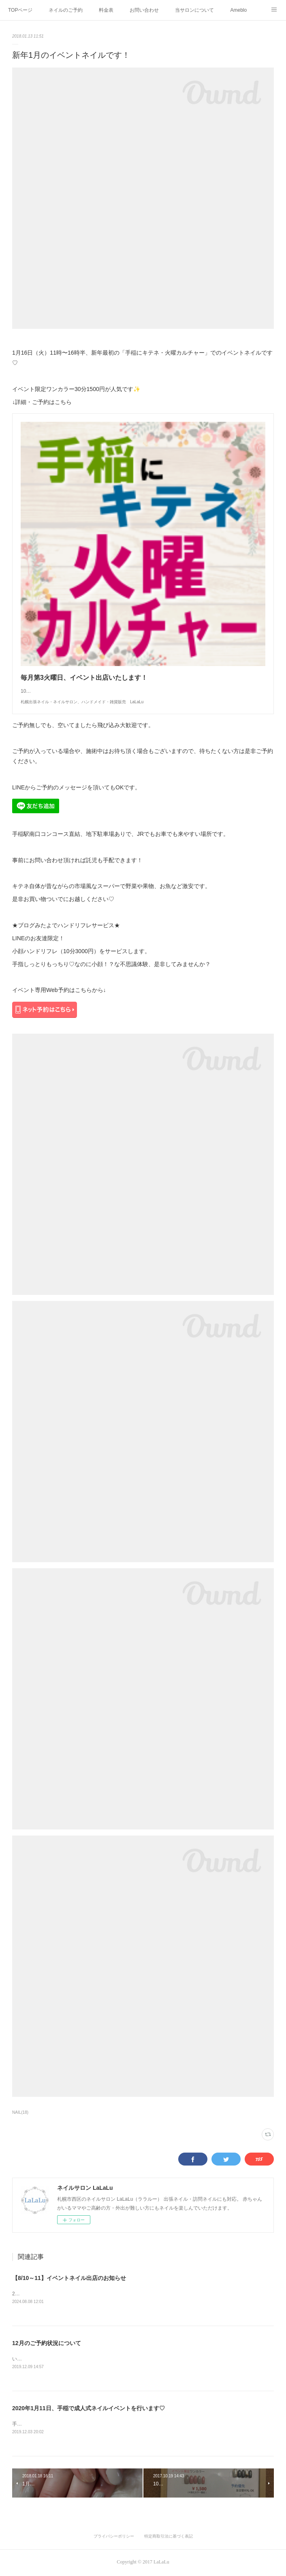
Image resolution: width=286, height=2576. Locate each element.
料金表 (106, 10)
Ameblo (238, 10)
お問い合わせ (144, 10)
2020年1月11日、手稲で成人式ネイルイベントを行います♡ (88, 2409)
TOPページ (20, 10)
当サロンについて (194, 10)
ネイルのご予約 (66, 10)
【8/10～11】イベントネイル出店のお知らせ (69, 2278)
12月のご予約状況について (46, 2344)
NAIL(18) (20, 2112)
